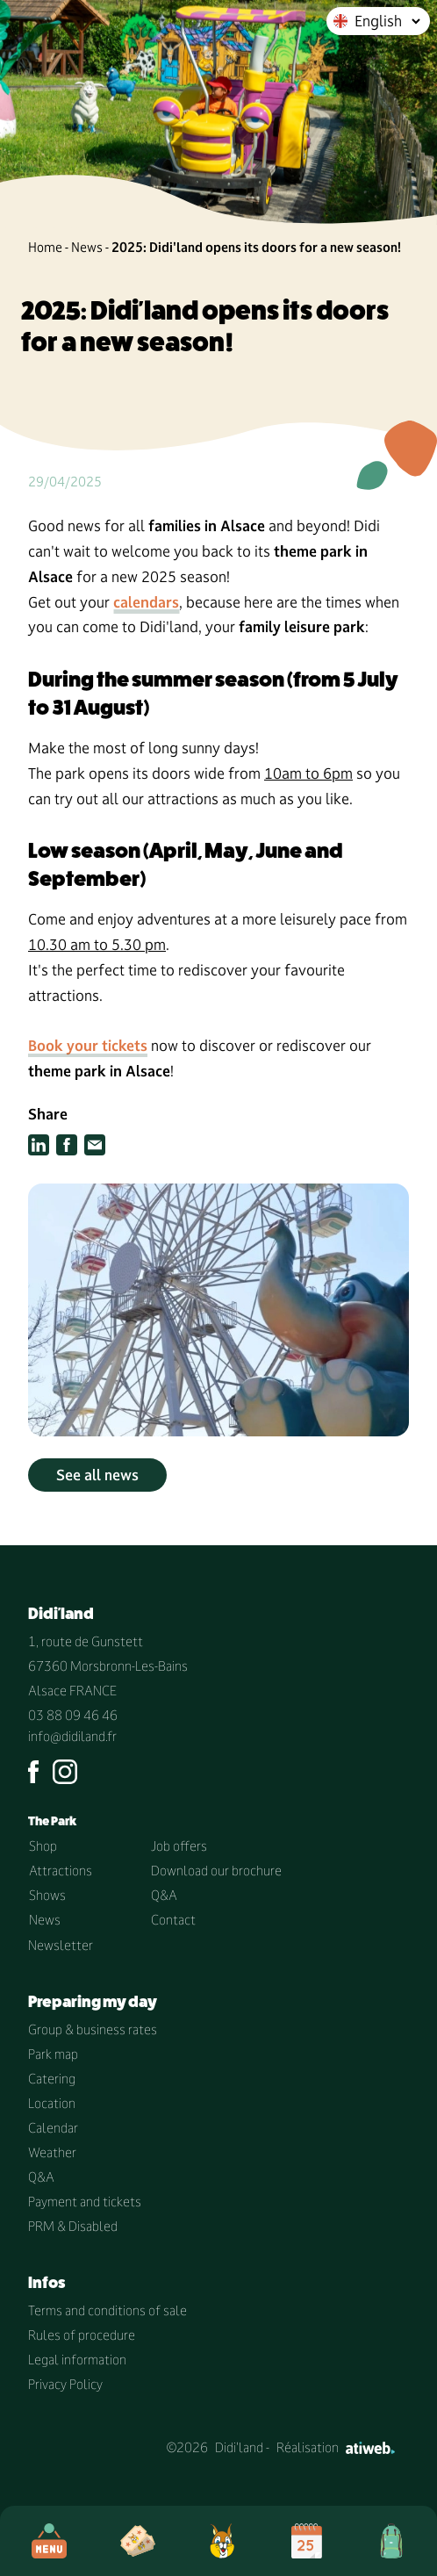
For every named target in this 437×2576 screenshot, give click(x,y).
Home (45, 247)
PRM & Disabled (73, 2226)
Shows (47, 1895)
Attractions (60, 1870)
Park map (53, 2054)
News (87, 247)
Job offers (179, 1846)
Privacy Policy (65, 2384)
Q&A (164, 1895)
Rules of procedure (81, 2335)
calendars (146, 602)
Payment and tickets (84, 2201)
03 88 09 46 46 (73, 1715)
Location (51, 2103)
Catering (51, 2078)
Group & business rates (92, 2029)
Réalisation (335, 2447)
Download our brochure (216, 1870)
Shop (43, 1846)
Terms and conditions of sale (107, 2310)
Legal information (77, 2359)
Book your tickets (87, 1045)
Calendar (53, 2127)
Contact (173, 1919)
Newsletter (60, 1945)
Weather (52, 2152)
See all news (97, 1475)
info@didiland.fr (72, 1736)
